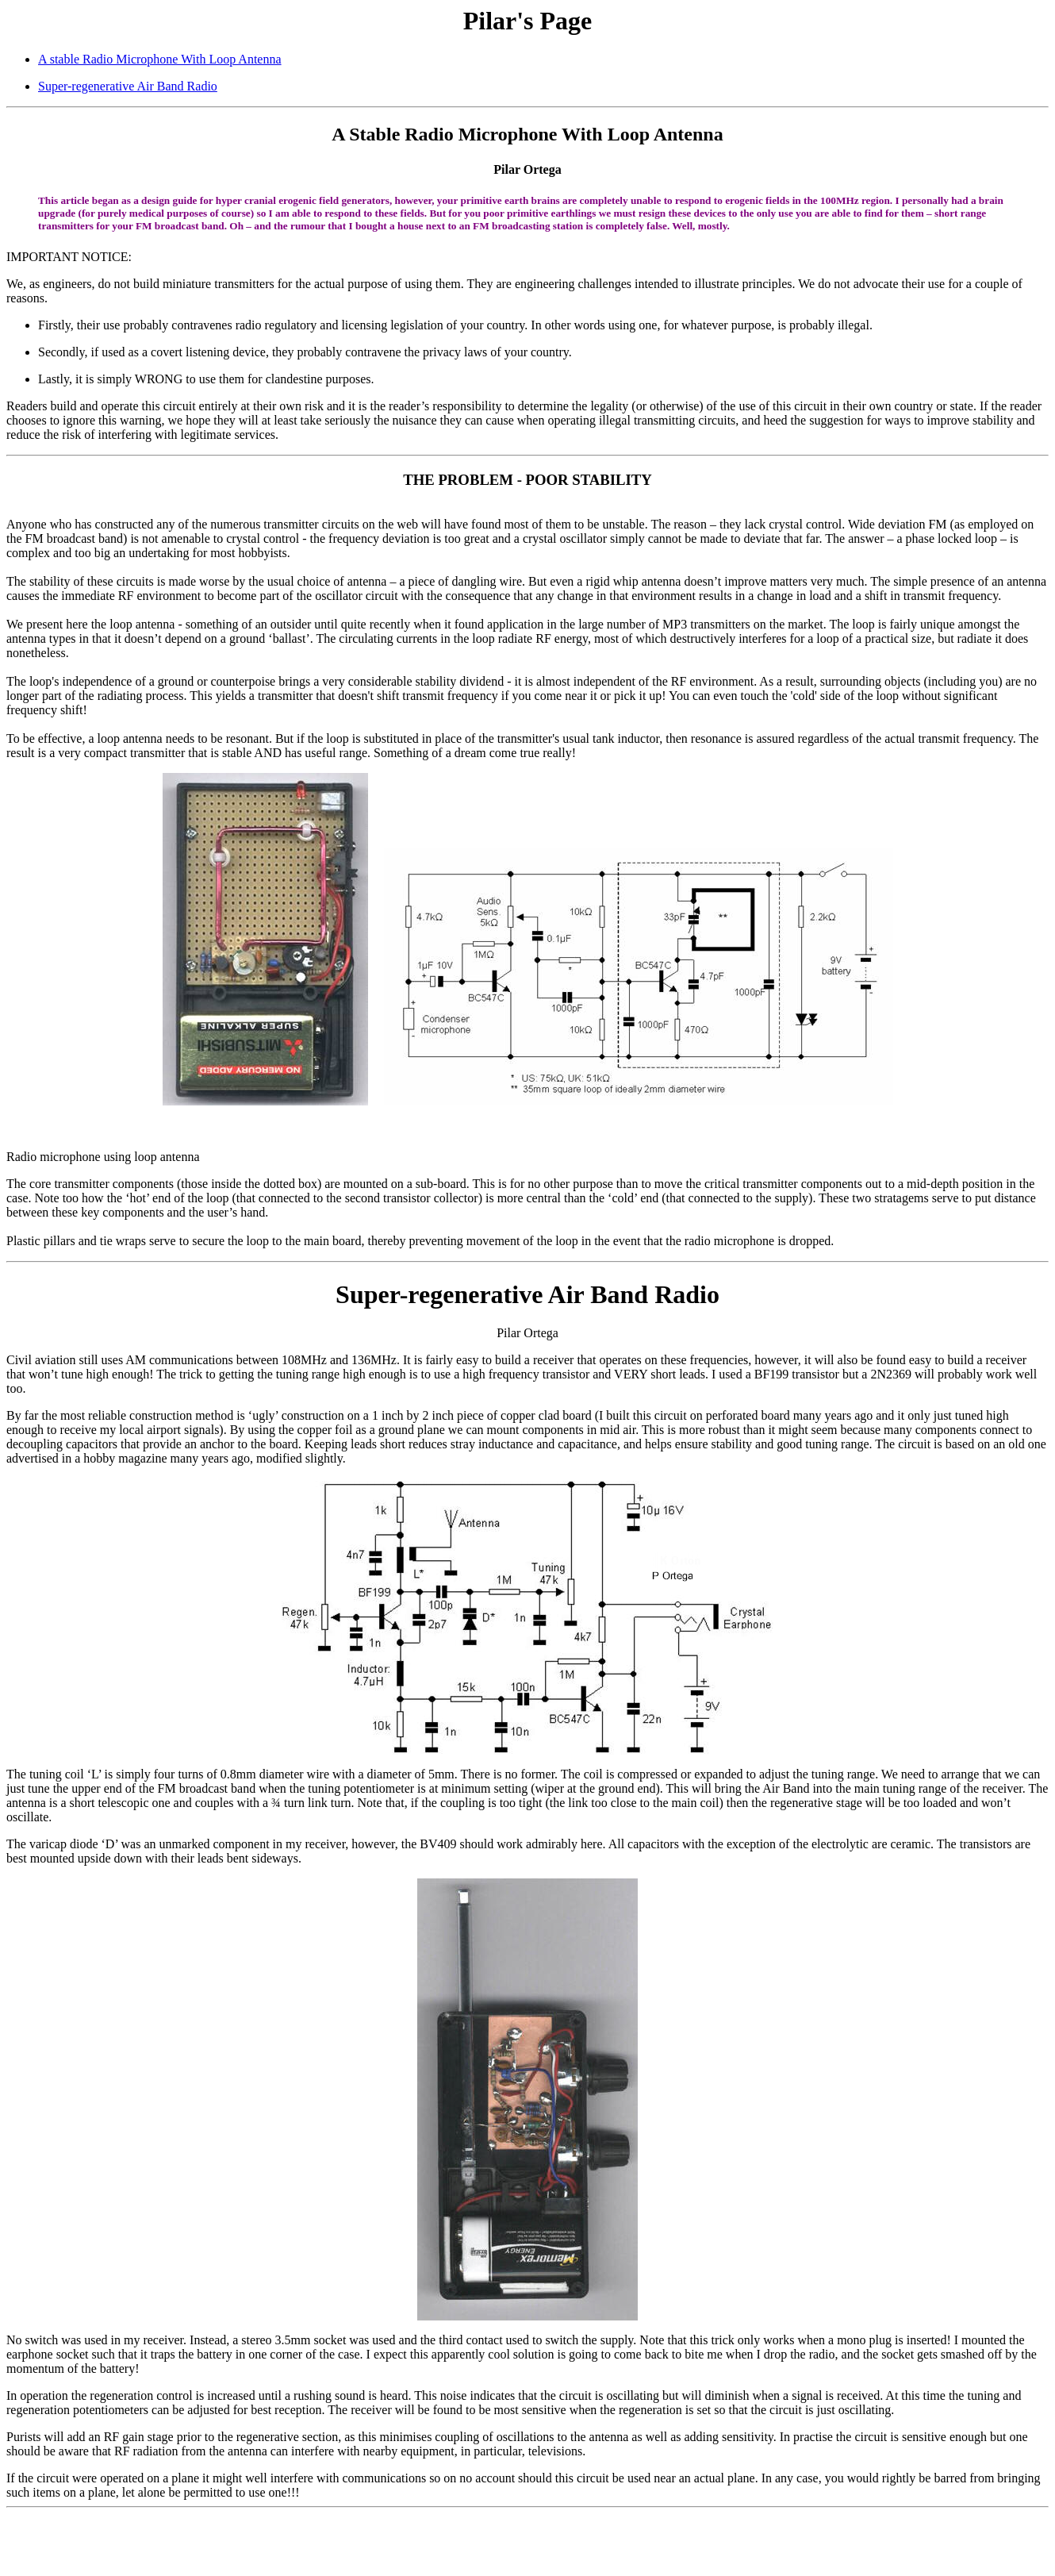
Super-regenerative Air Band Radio (127, 86)
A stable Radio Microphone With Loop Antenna (160, 59)
